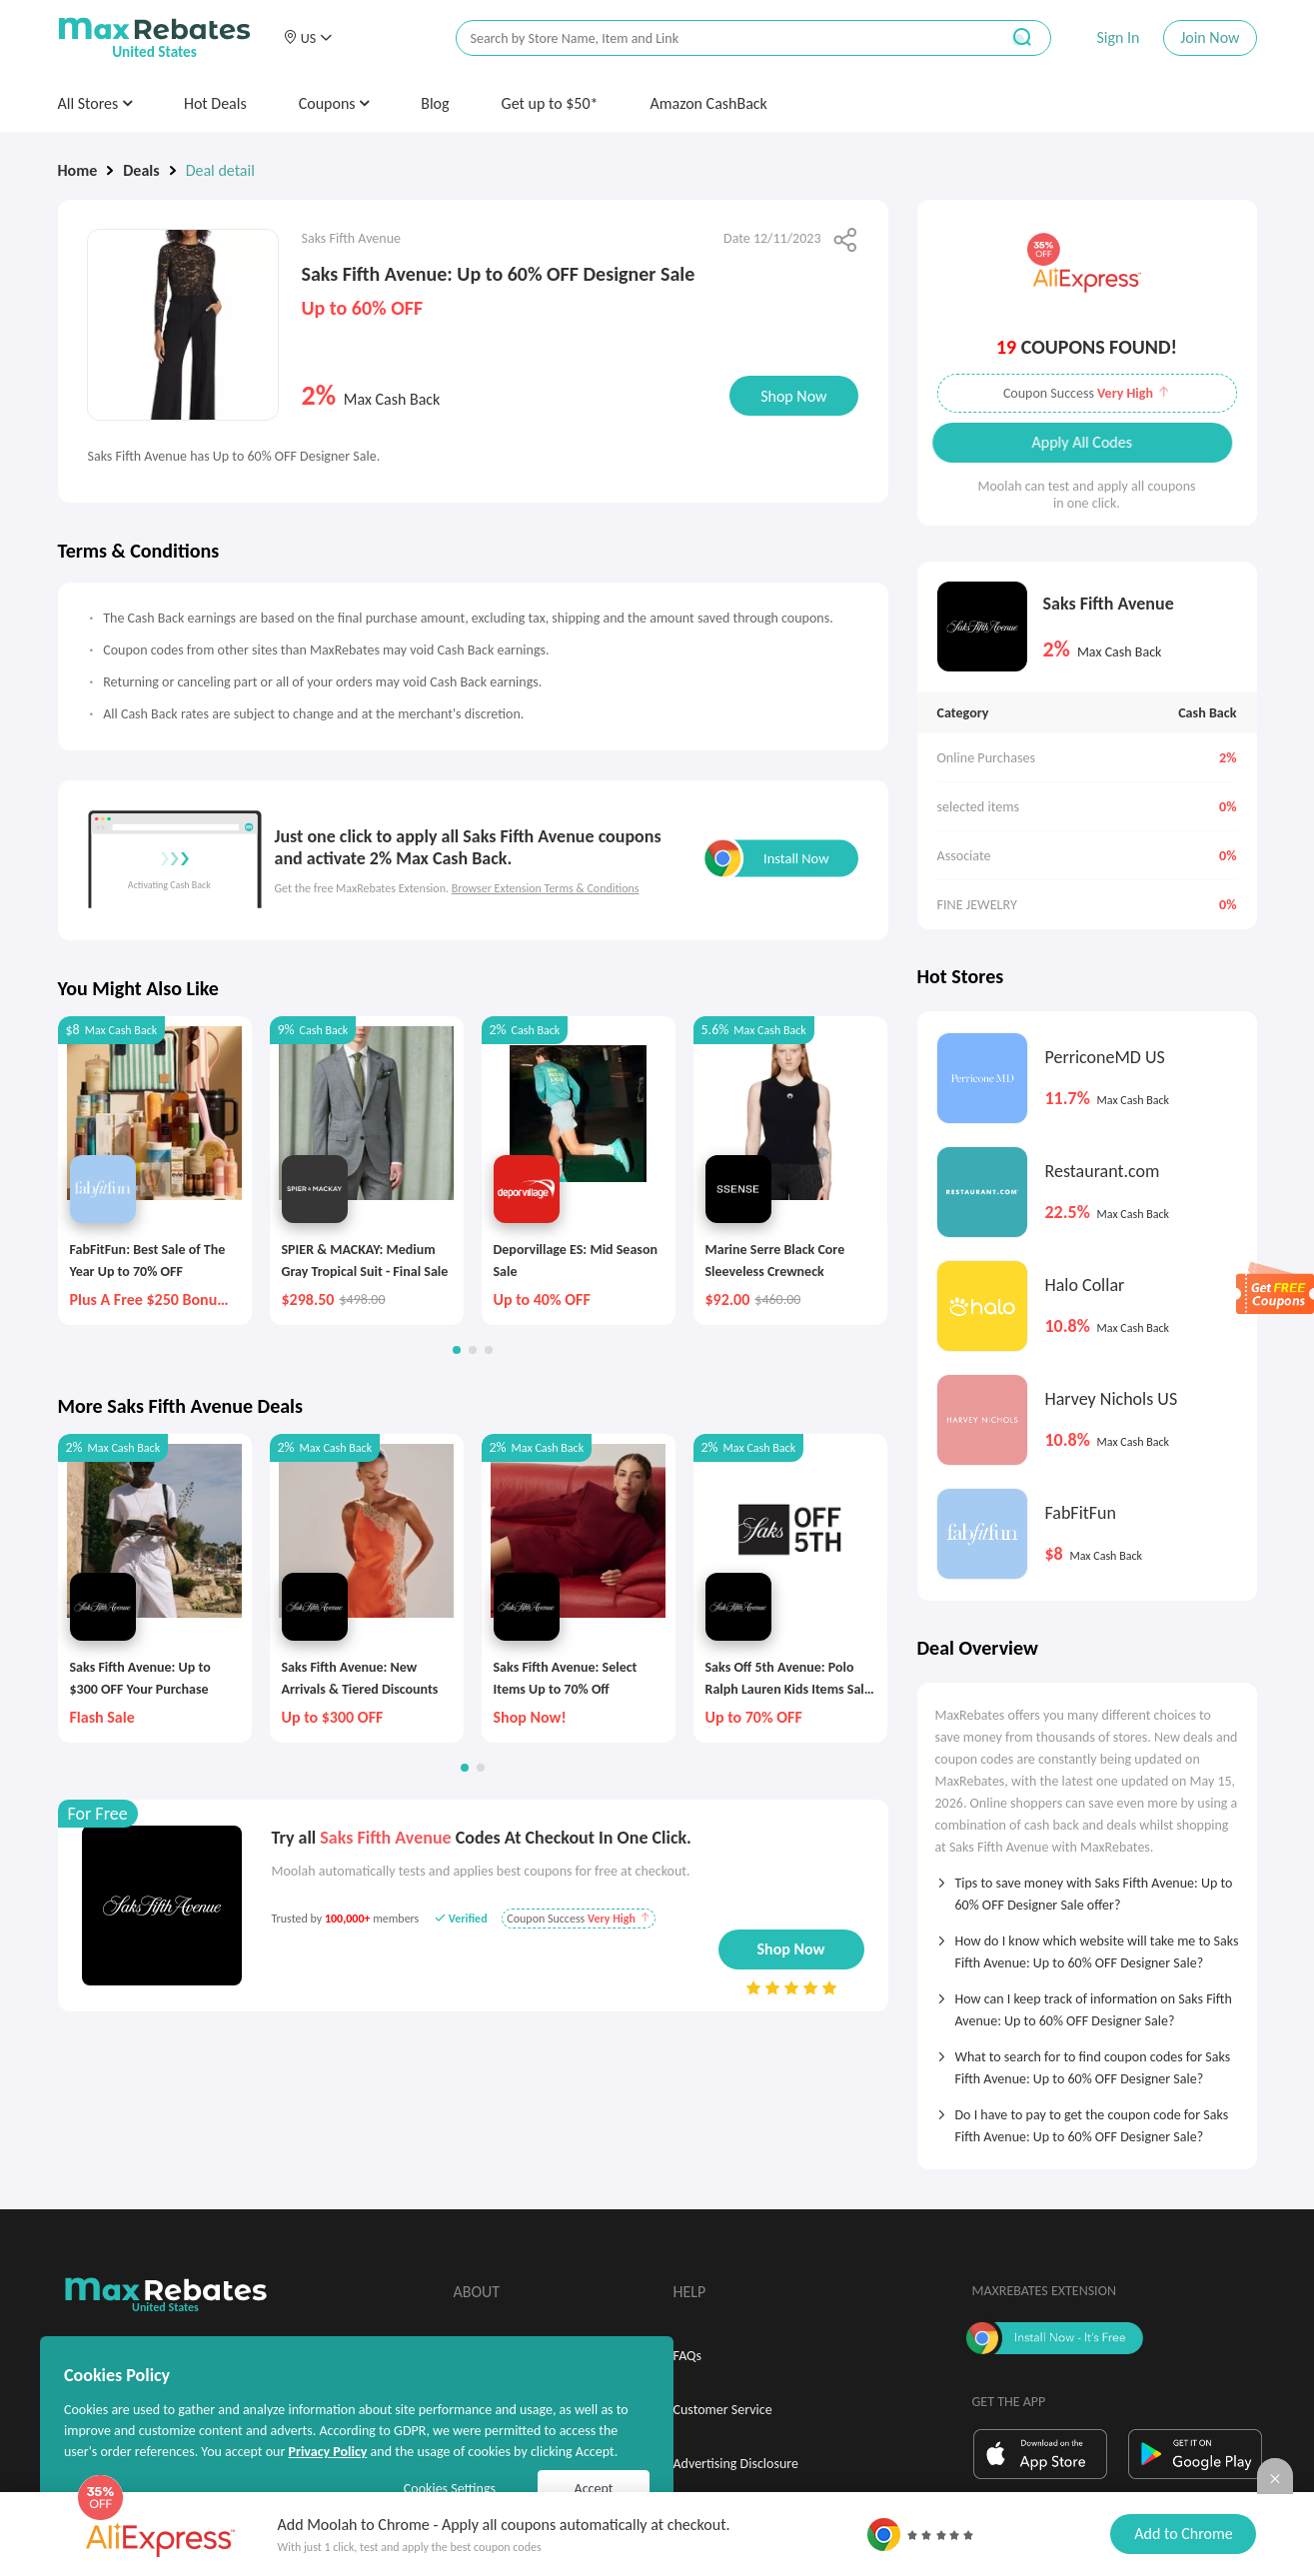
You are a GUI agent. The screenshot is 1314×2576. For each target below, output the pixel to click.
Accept (594, 2488)
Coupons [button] (334, 103)
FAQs (687, 2355)
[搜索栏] (714, 38)
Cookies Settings (450, 2488)
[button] (308, 38)
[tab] (1087, 1888)
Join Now (1209, 37)
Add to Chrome (1183, 2533)
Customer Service (722, 2409)
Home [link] (78, 170)
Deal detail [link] (220, 170)
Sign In (1117, 37)
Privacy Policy (327, 2451)
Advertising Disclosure (735, 2463)
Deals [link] (141, 170)
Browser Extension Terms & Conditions (546, 888)
